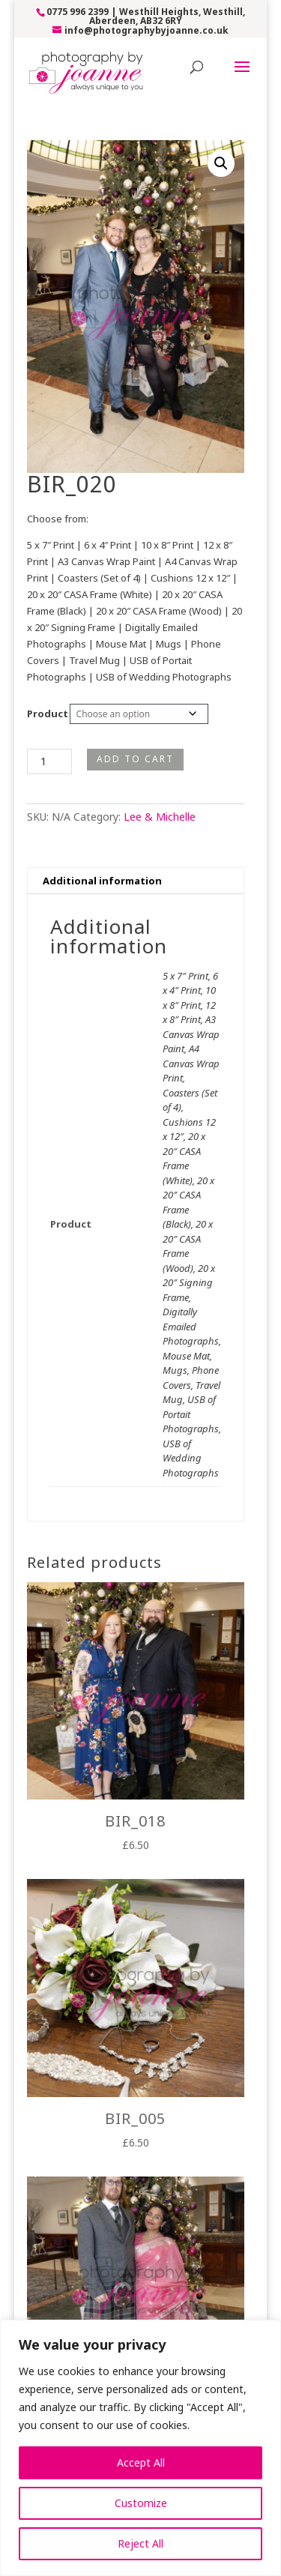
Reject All (140, 2543)
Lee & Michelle (160, 816)
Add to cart (135, 758)
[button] (221, 163)
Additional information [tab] (102, 880)
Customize (141, 2503)
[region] (140, 2448)
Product (47, 713)
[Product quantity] (49, 761)
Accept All (141, 2462)
